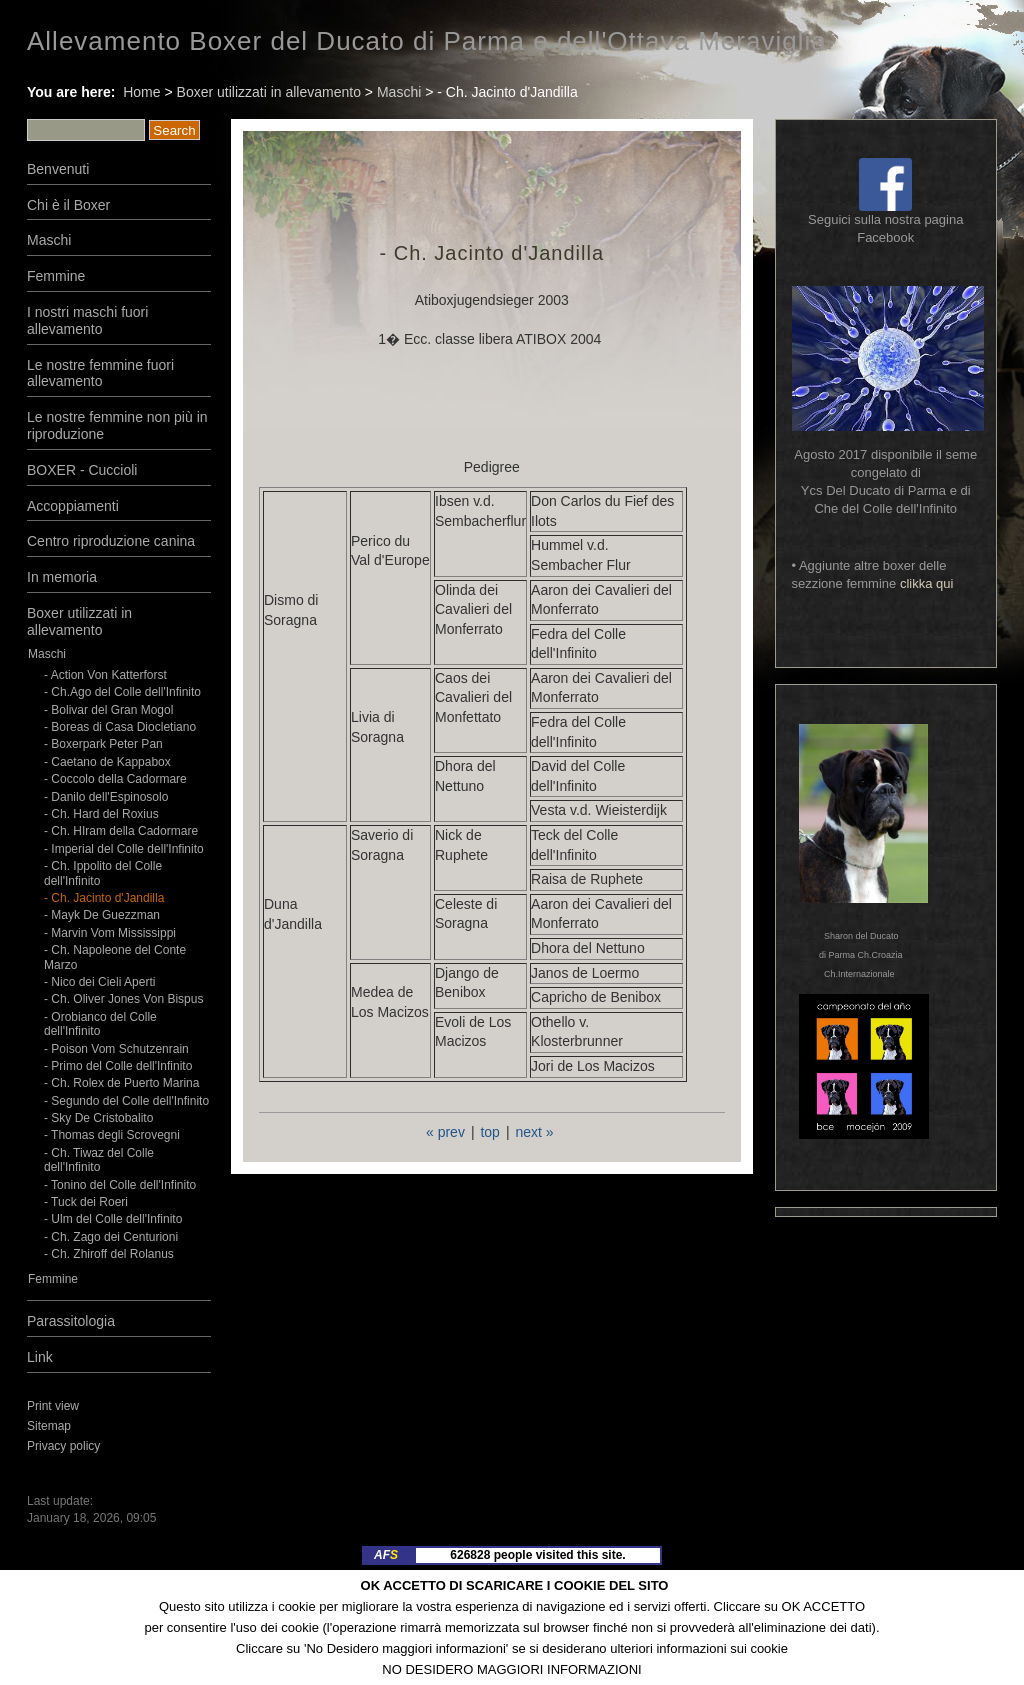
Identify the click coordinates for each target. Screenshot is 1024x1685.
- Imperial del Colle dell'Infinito (124, 849)
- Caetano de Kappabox (107, 762)
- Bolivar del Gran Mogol (108, 710)
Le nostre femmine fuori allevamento (100, 373)
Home (141, 92)
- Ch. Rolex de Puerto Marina (121, 1083)
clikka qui (926, 583)
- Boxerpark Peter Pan (103, 744)
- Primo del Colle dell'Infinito (118, 1066)
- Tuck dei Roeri (87, 1202)
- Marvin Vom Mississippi (110, 933)
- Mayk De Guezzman (102, 915)
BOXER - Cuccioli (82, 470)
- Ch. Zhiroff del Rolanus (109, 1254)
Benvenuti (58, 169)
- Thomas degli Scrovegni (112, 1135)
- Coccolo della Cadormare (115, 779)
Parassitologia (71, 1321)
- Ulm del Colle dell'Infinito (113, 1219)
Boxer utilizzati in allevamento (269, 92)
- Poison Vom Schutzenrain (116, 1049)
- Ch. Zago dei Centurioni (111, 1237)
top (489, 1132)
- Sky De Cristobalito (98, 1118)
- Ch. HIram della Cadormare (121, 831)
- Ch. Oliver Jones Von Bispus (123, 999)
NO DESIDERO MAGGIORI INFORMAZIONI (511, 1669)
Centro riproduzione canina (111, 541)
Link (40, 1357)
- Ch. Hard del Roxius (101, 814)
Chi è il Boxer (68, 205)
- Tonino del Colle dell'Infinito (120, 1185)
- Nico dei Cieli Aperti (99, 982)
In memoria (62, 577)
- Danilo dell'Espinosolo (106, 797)
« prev (445, 1132)
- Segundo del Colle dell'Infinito (126, 1101)
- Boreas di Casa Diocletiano (120, 727)
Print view (53, 1406)
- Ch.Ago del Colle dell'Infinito (122, 692)
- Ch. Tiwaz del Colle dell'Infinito (99, 1160)
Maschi (399, 92)
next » (534, 1132)
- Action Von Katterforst (105, 675)
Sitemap (49, 1426)
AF (386, 1555)
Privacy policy (63, 1446)
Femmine (56, 276)
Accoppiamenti (73, 506)
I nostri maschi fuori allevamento (87, 320)
